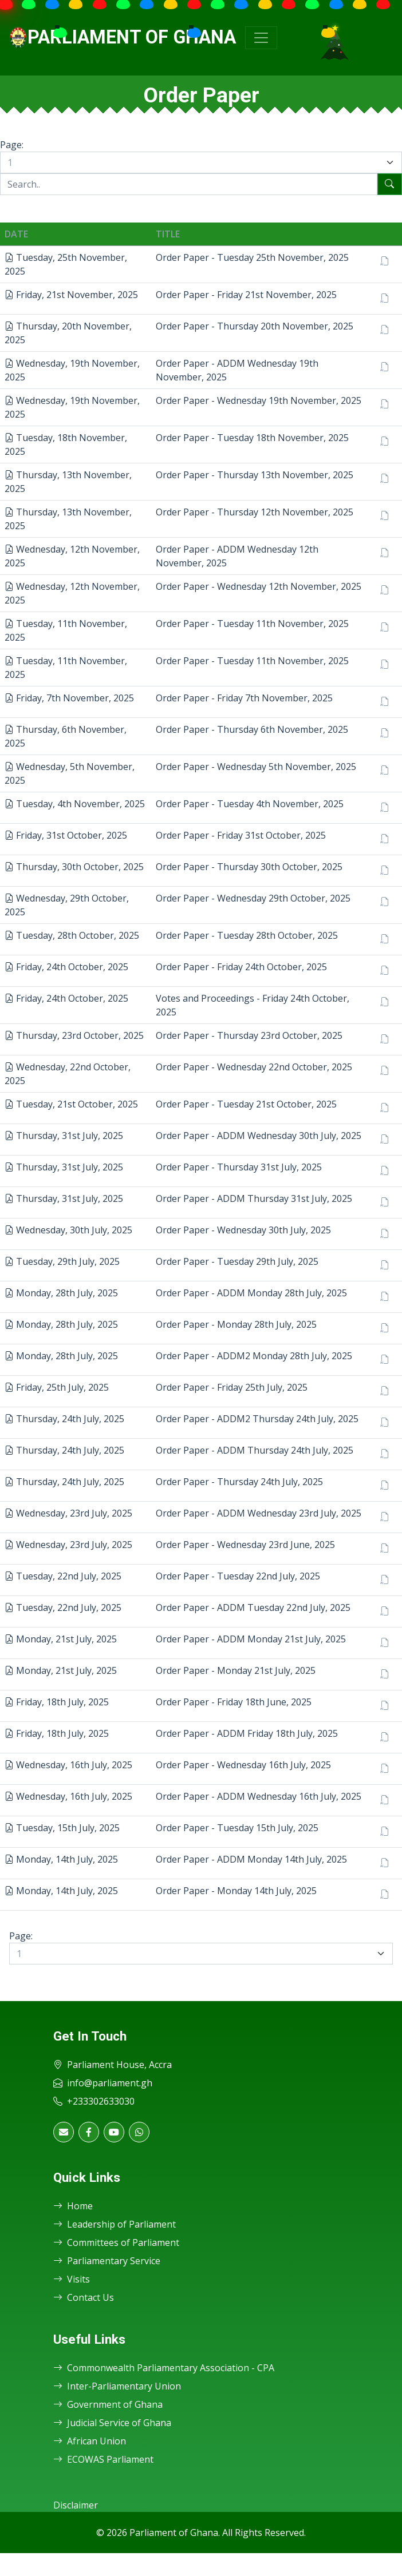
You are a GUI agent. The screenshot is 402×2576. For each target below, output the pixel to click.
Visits (71, 2279)
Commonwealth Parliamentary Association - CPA (163, 2367)
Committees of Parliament (116, 2242)
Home (73, 2206)
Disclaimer (75, 2505)
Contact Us (83, 2297)
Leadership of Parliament (114, 2224)
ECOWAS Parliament (103, 2459)
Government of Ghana (108, 2404)
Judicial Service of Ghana (112, 2422)
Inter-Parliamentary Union (117, 2386)
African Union (89, 2441)
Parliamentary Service (106, 2261)
